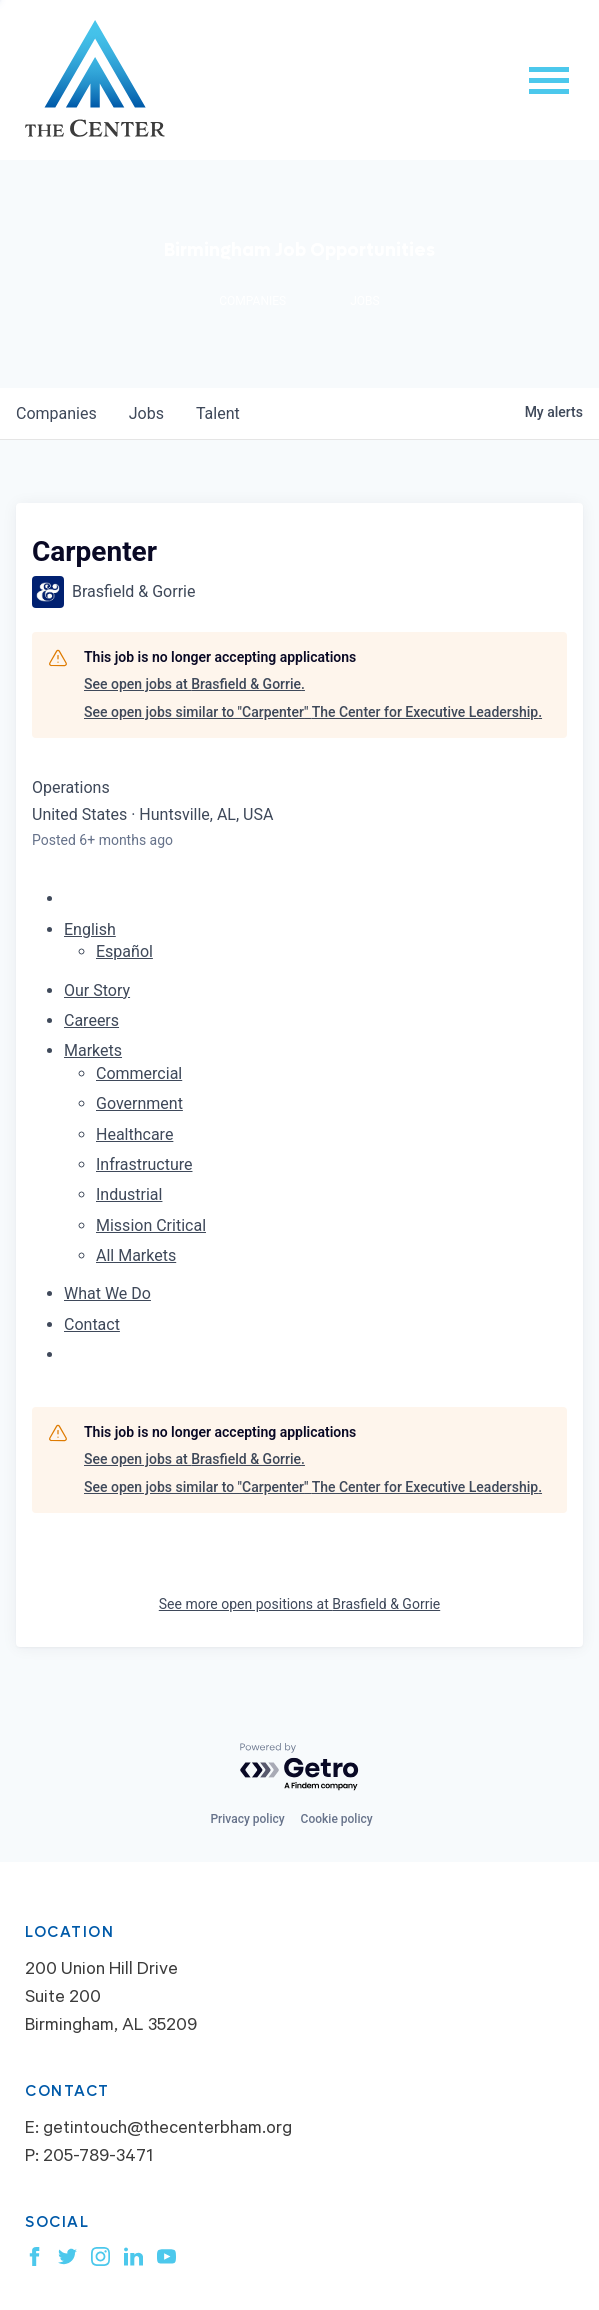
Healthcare (134, 1134)
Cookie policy (337, 1819)
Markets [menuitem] (93, 1050)
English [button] (90, 929)
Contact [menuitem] (92, 1324)
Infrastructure (144, 1164)
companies (56, 413)
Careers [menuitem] (91, 1020)
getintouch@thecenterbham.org (167, 2130)
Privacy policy (247, 1819)
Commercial (139, 1073)
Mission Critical (151, 1225)
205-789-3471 (98, 2158)
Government (139, 1103)
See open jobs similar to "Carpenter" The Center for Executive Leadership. (313, 712)
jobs (146, 413)
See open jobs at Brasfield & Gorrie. (194, 684)
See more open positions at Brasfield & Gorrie (299, 1604)
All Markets (136, 1255)
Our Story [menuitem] (97, 990)
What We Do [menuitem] (107, 1293)
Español (124, 951)
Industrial (129, 1194)
